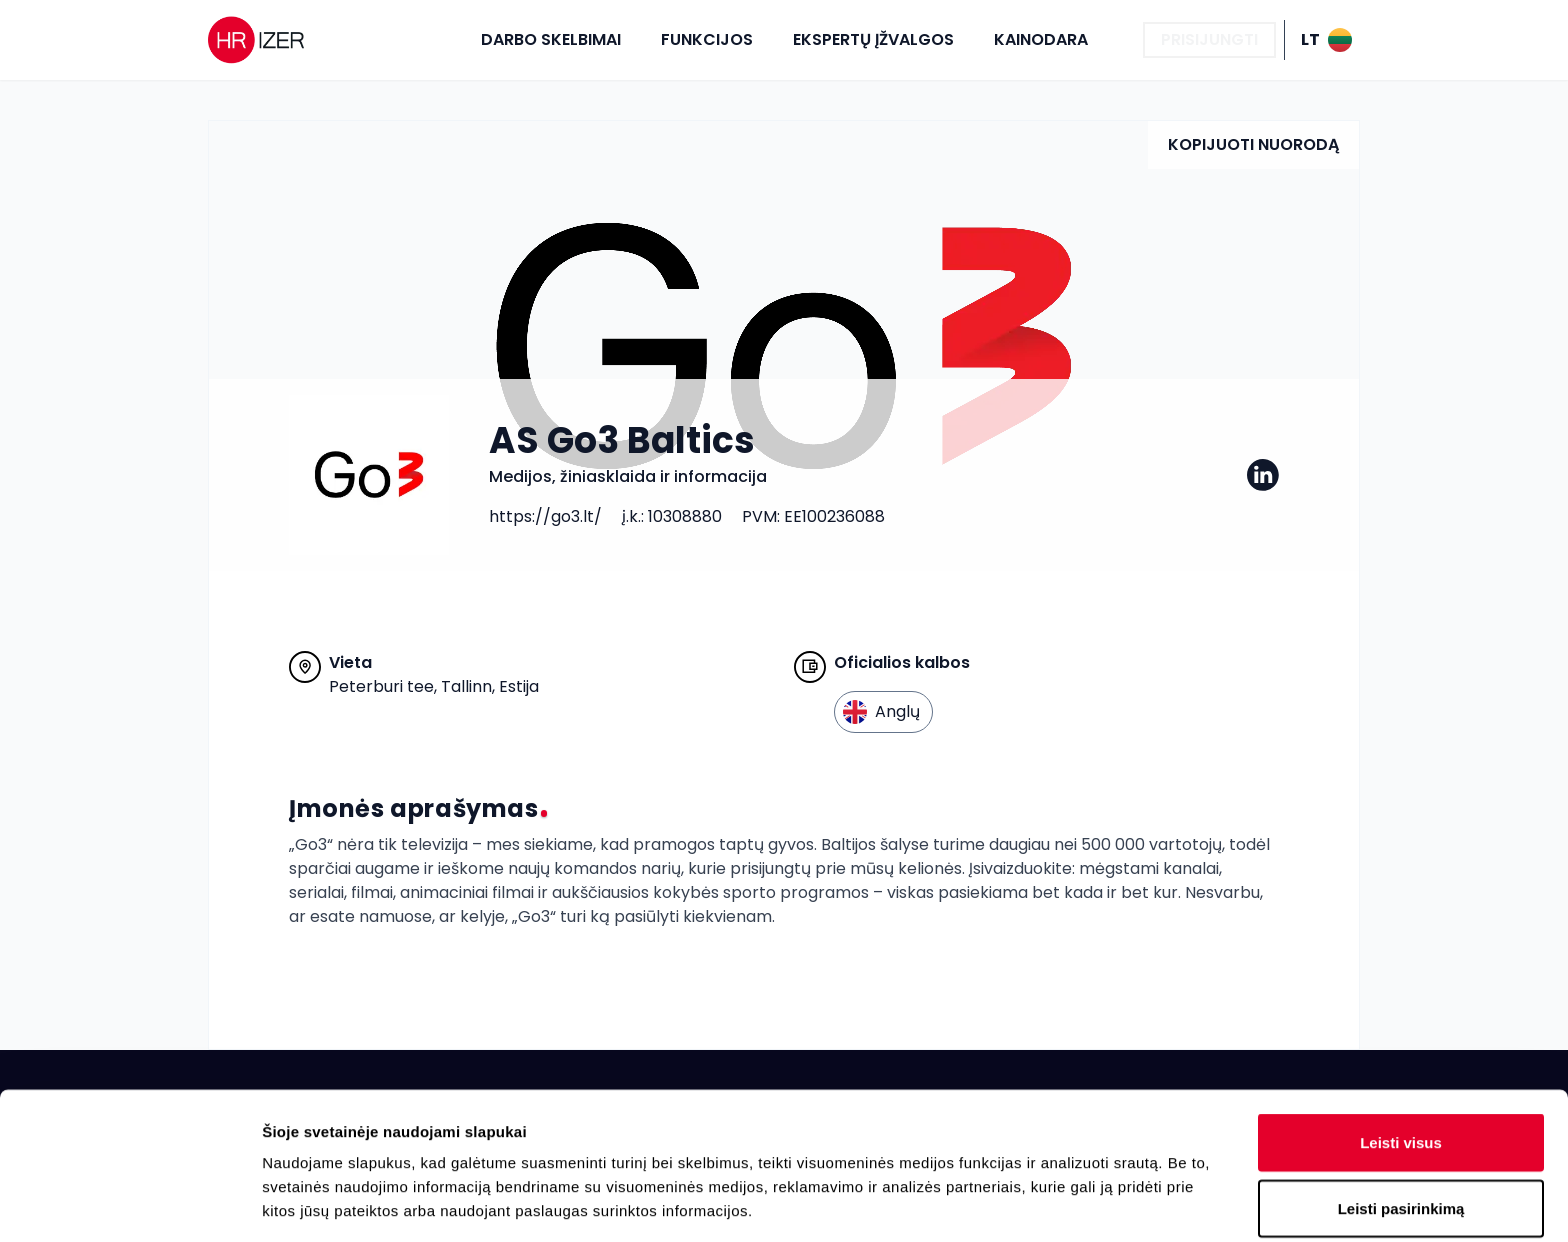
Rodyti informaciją (1025, 1202)
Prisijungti (1209, 39)
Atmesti (1400, 1126)
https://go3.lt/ (545, 516)
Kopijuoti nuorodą (1253, 144)
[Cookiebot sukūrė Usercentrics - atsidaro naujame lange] (129, 1203)
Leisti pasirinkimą (1401, 1061)
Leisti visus (1401, 995)
